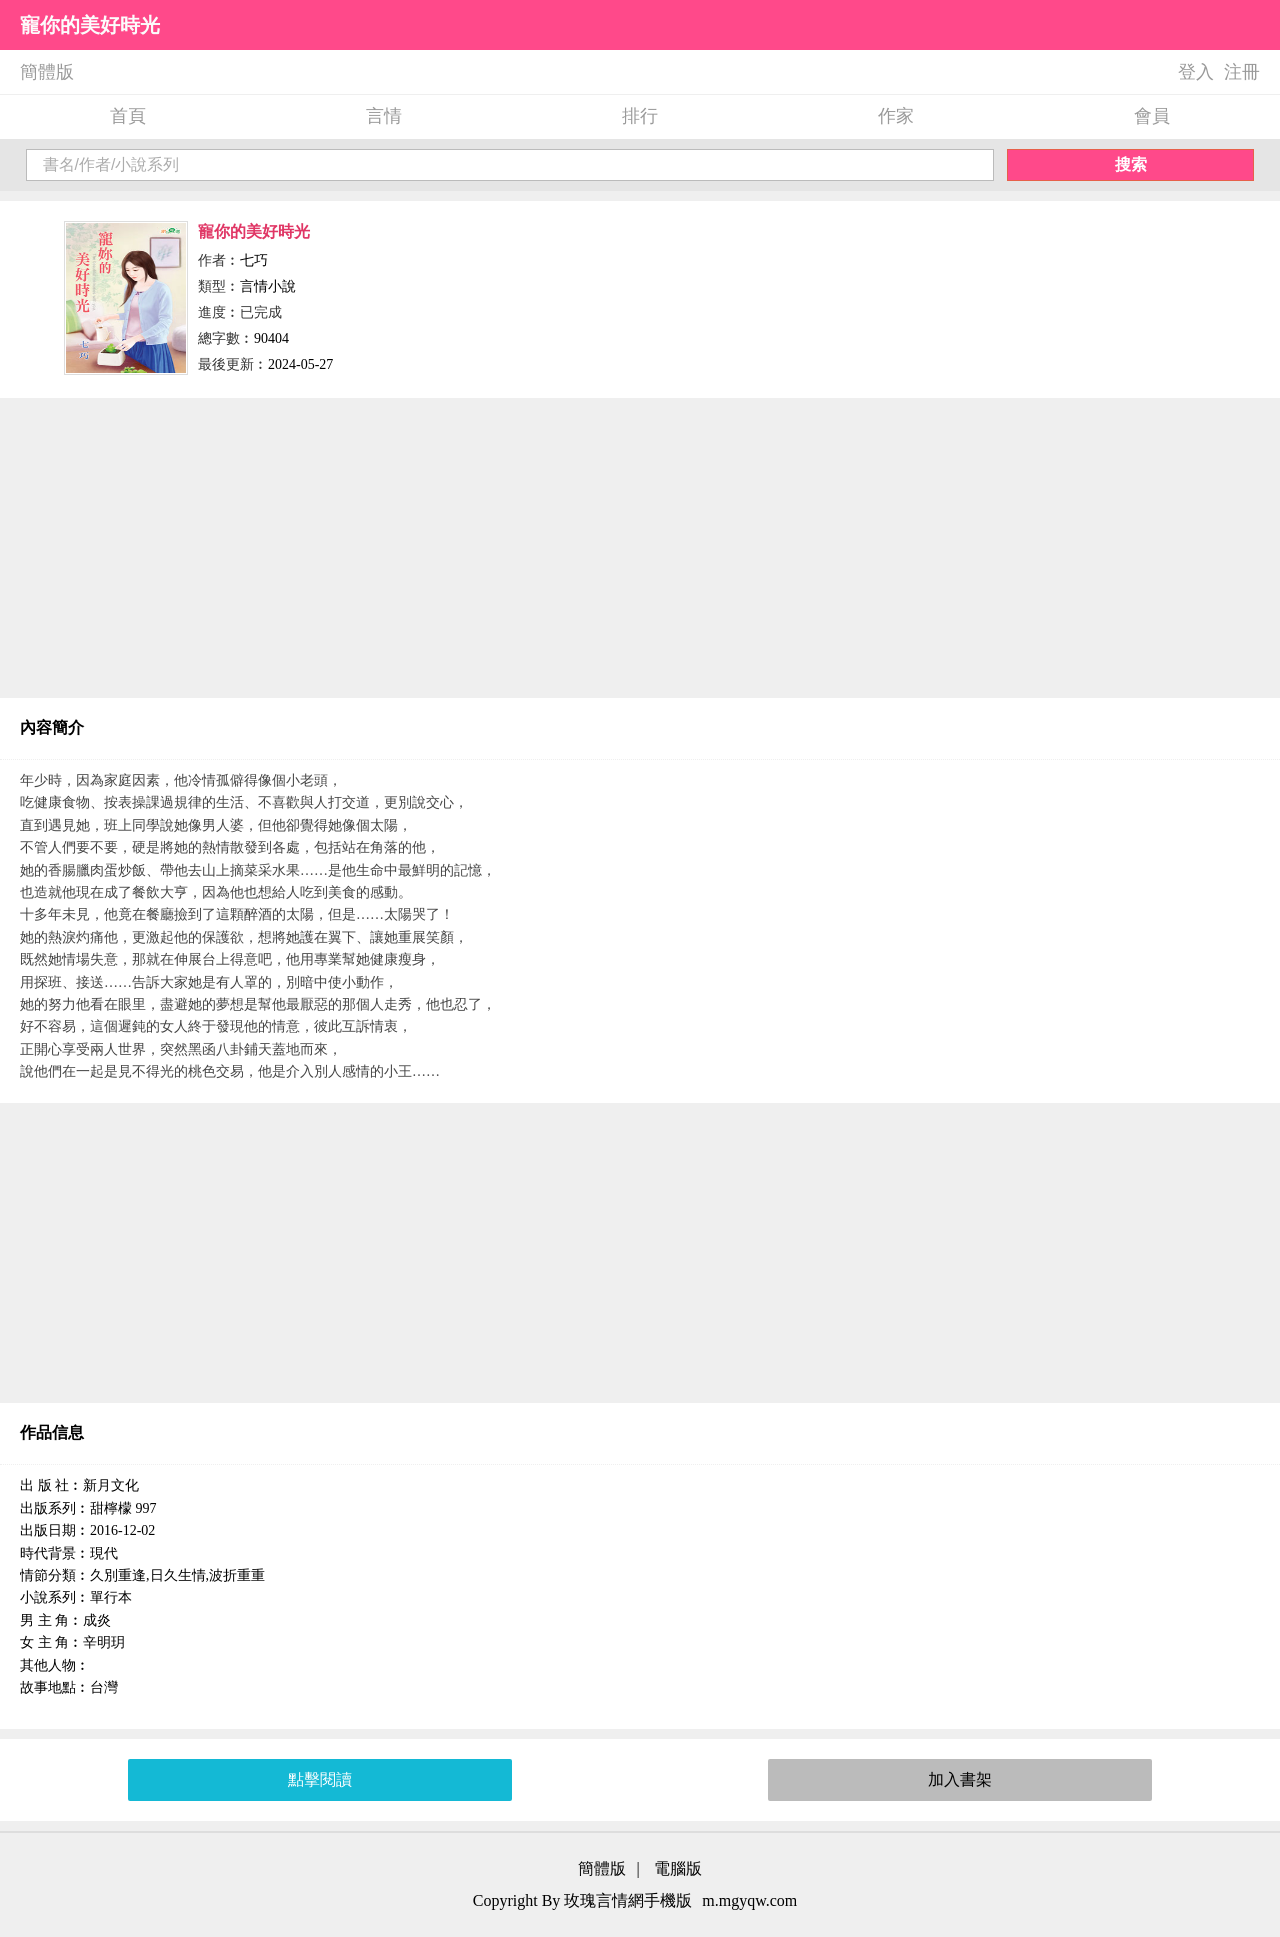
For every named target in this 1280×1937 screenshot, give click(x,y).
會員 (1152, 116)
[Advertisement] (640, 548)
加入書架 (960, 1779)
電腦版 (678, 1868)
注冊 (1242, 72)
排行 (640, 116)
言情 (384, 116)
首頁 (128, 116)
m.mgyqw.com (749, 1900)
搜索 (1131, 164)
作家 (896, 116)
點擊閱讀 (320, 1779)
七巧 (254, 260)
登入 (1196, 72)
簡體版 (47, 72)
